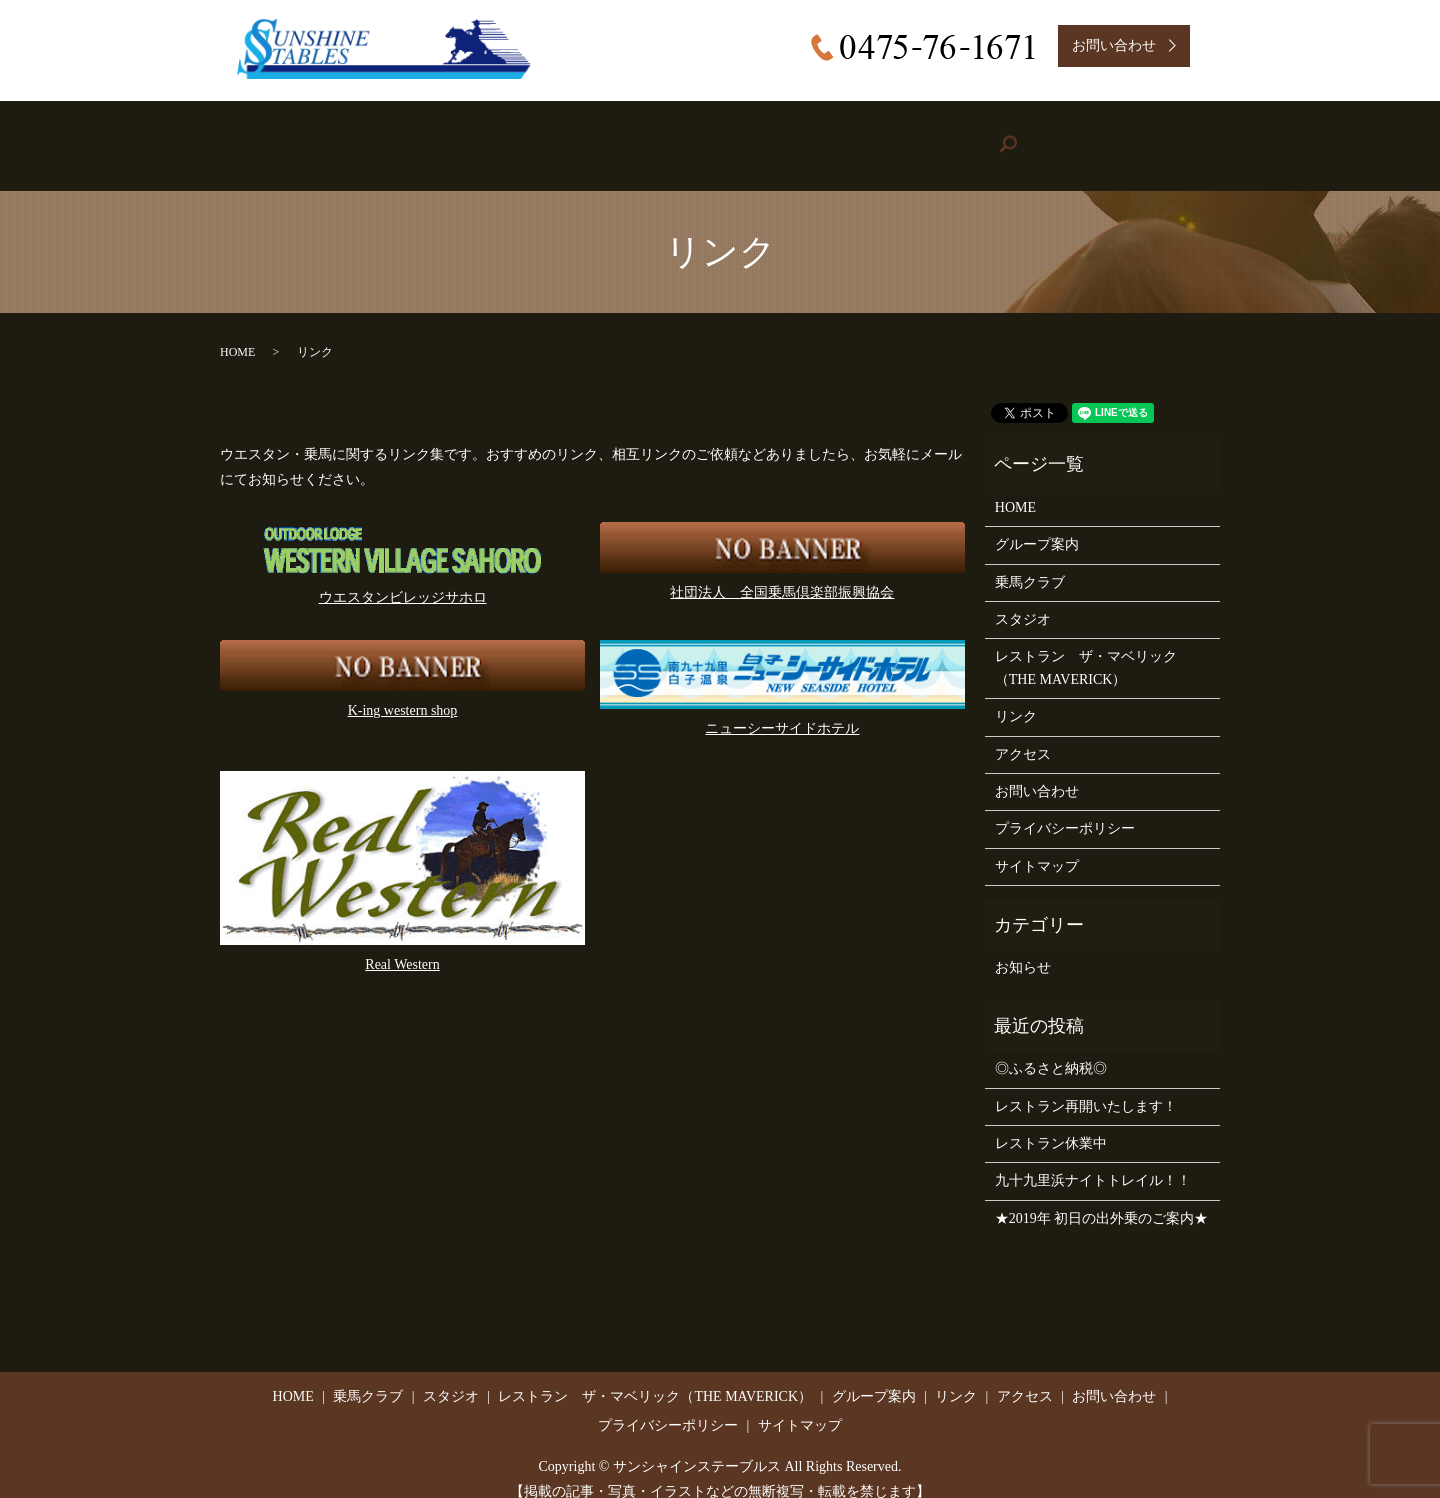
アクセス (1023, 733)
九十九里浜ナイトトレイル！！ (1093, 1160)
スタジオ (1023, 599)
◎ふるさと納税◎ (1051, 1048)
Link (950, 136)
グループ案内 (1037, 524)
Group (826, 136)
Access (1062, 136)
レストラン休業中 (1051, 1123)
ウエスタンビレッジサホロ (403, 577)
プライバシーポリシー (1065, 808)
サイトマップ (1037, 845)
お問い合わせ (1037, 771)
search (1173, 135)
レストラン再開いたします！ (1086, 1085)
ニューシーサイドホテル (782, 708)
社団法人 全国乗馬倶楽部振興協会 (782, 572)
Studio (566, 136)
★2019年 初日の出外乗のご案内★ (1102, 1198)
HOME (304, 136)
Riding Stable (433, 136)
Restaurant (690, 136)
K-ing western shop (403, 690)
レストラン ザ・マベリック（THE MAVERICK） (1086, 647)
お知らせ (1023, 947)
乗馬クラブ (1030, 561)
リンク (1016, 696)
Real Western (402, 944)
